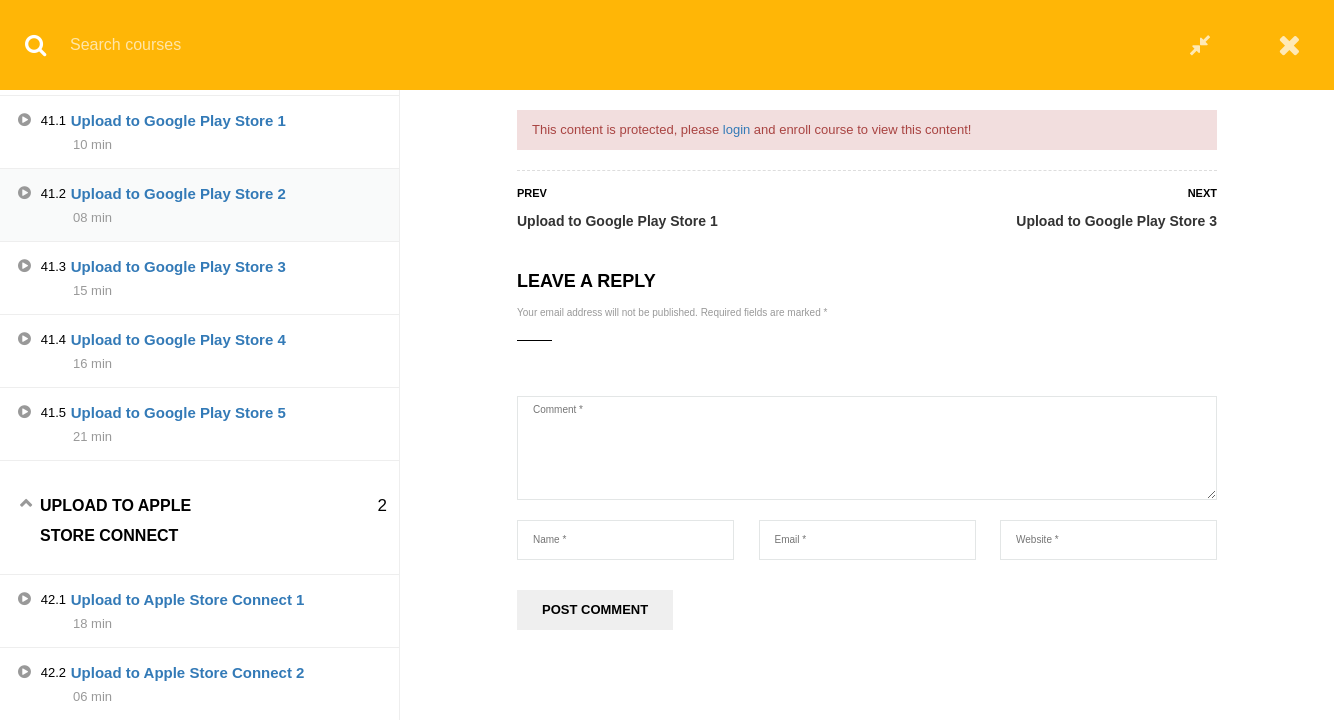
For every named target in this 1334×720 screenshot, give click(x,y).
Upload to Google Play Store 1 (617, 221)
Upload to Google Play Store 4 (178, 339)
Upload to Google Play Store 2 (178, 193)
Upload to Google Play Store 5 (178, 412)
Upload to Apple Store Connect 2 (188, 672)
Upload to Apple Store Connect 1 (188, 599)
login (736, 129)
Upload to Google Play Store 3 (1116, 221)
